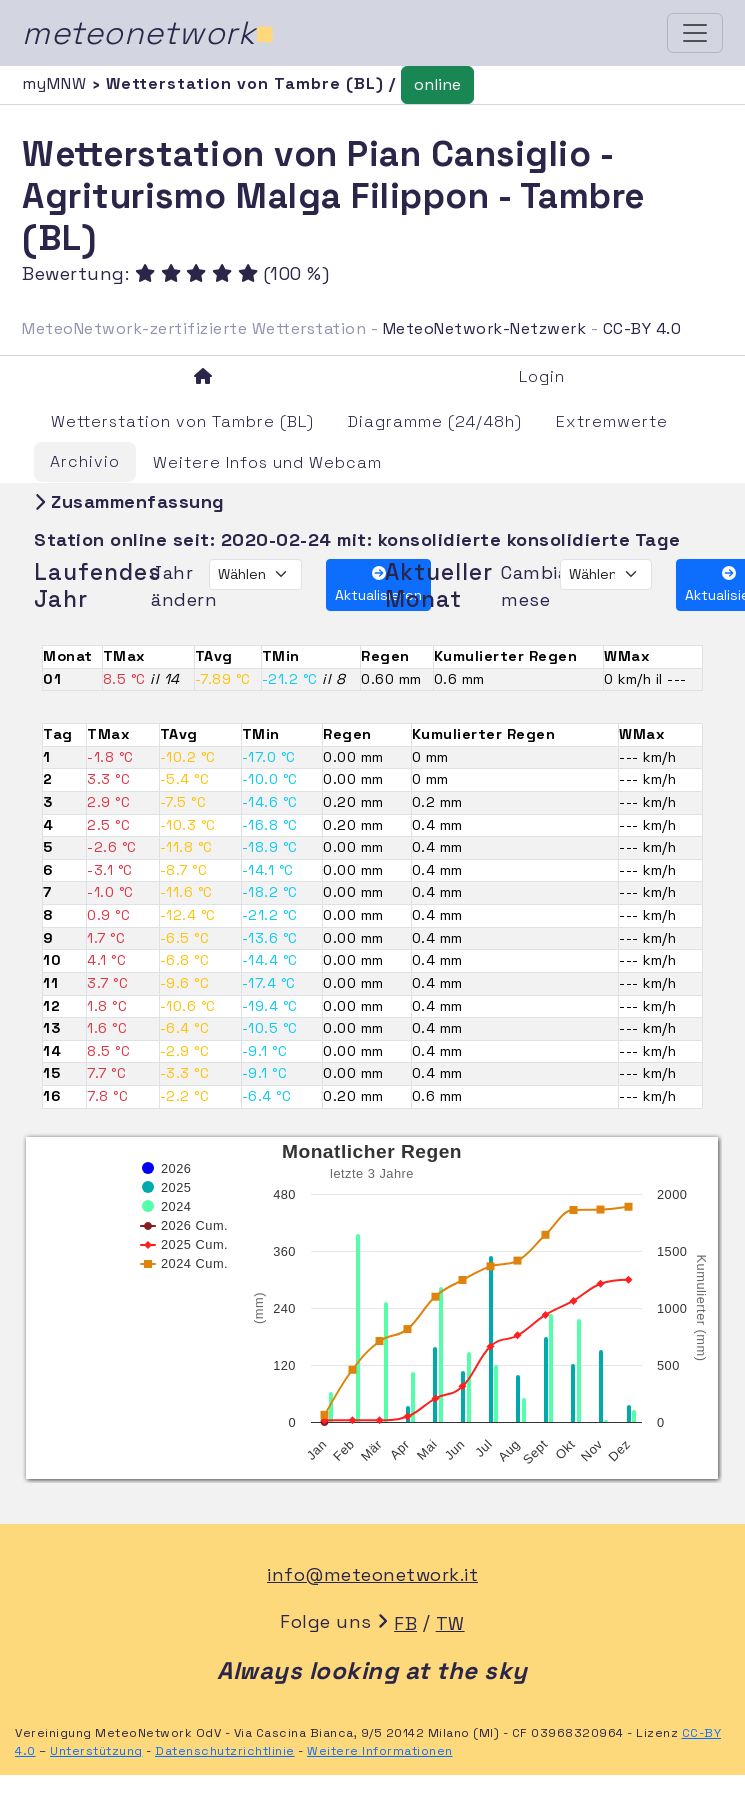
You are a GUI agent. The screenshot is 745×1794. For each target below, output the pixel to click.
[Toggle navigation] (695, 33)
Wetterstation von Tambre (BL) (182, 421)
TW (450, 1623)
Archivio (85, 461)
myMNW (57, 83)
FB (405, 1623)
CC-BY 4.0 (642, 328)
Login (542, 376)
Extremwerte (612, 421)
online (437, 84)
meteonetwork (148, 33)
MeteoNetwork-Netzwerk (485, 328)
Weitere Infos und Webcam (267, 462)
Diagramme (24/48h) (435, 421)
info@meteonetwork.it (372, 1574)
